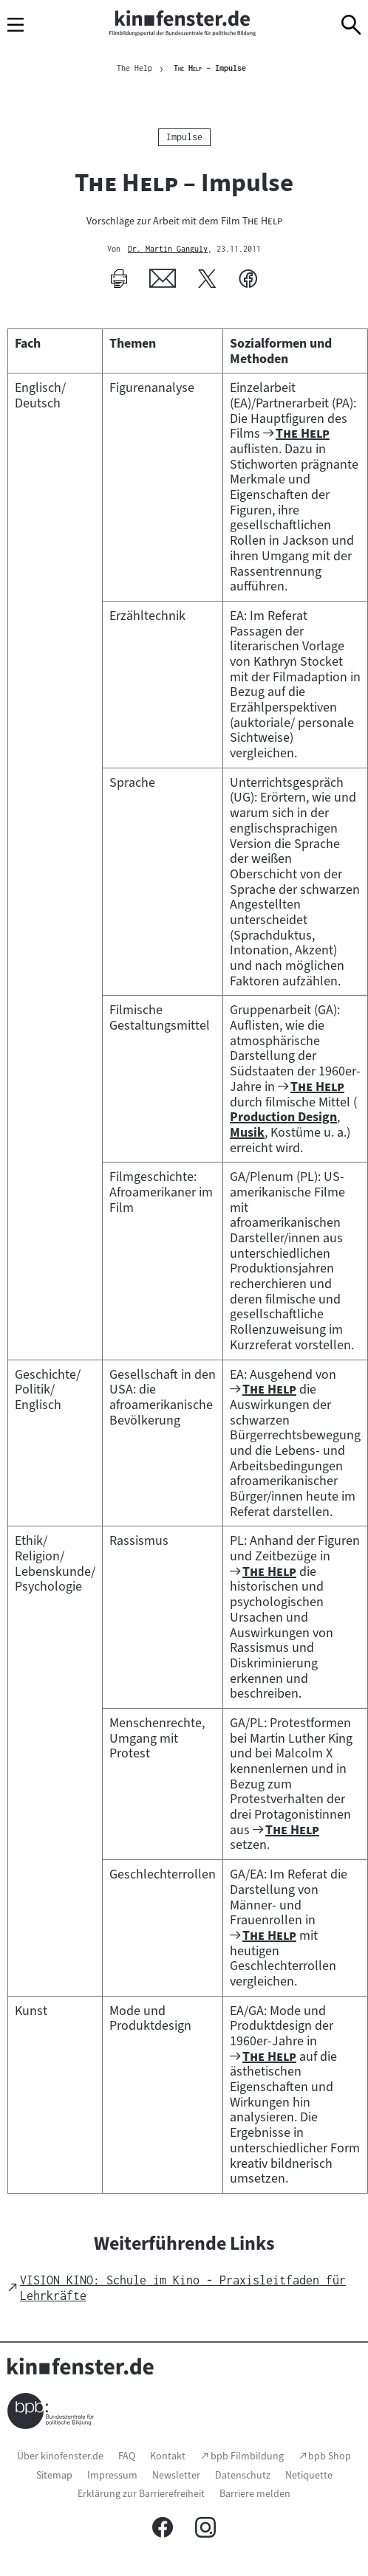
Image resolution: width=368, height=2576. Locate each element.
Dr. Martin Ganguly (168, 249)
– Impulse (210, 67)
